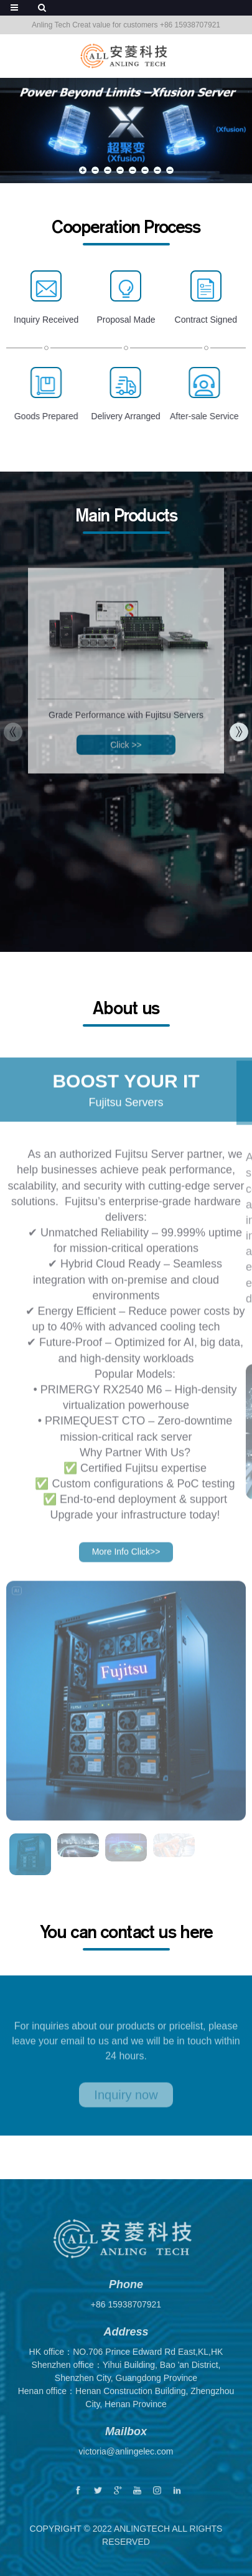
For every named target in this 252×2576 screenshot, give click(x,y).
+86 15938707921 (126, 2317)
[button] (82, 170)
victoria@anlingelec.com (126, 2464)
